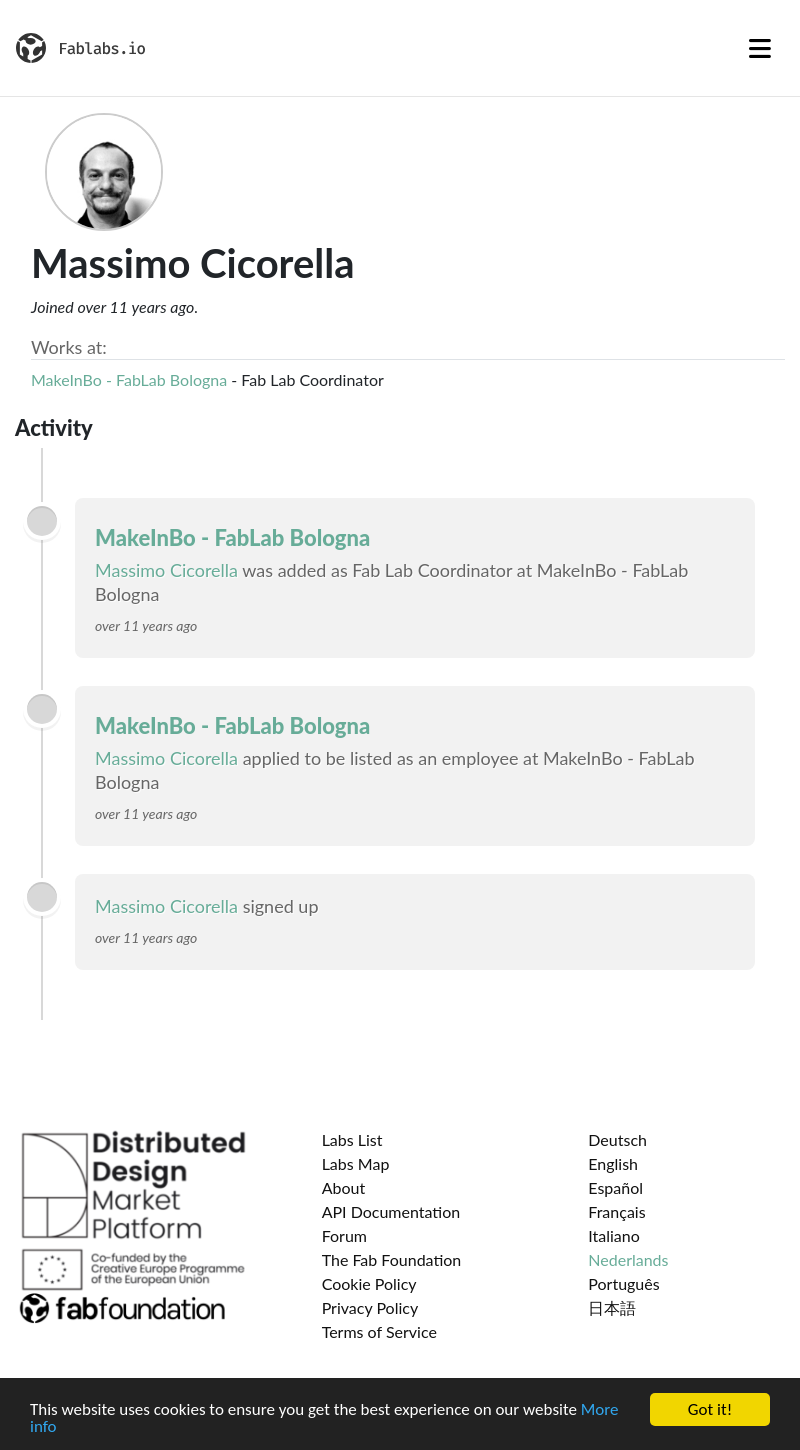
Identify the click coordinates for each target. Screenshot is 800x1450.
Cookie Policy (369, 1283)
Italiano (614, 1235)
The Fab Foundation (392, 1259)
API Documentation (391, 1211)
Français (616, 1211)
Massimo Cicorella (166, 570)
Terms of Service (379, 1331)
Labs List (352, 1139)
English (613, 1163)
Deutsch (617, 1139)
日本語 (612, 1307)
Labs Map (356, 1163)
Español (615, 1187)
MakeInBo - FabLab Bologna (129, 379)
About (344, 1187)
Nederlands (628, 1259)
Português (623, 1283)
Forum (344, 1235)
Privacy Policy (370, 1307)
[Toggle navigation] (760, 48)
